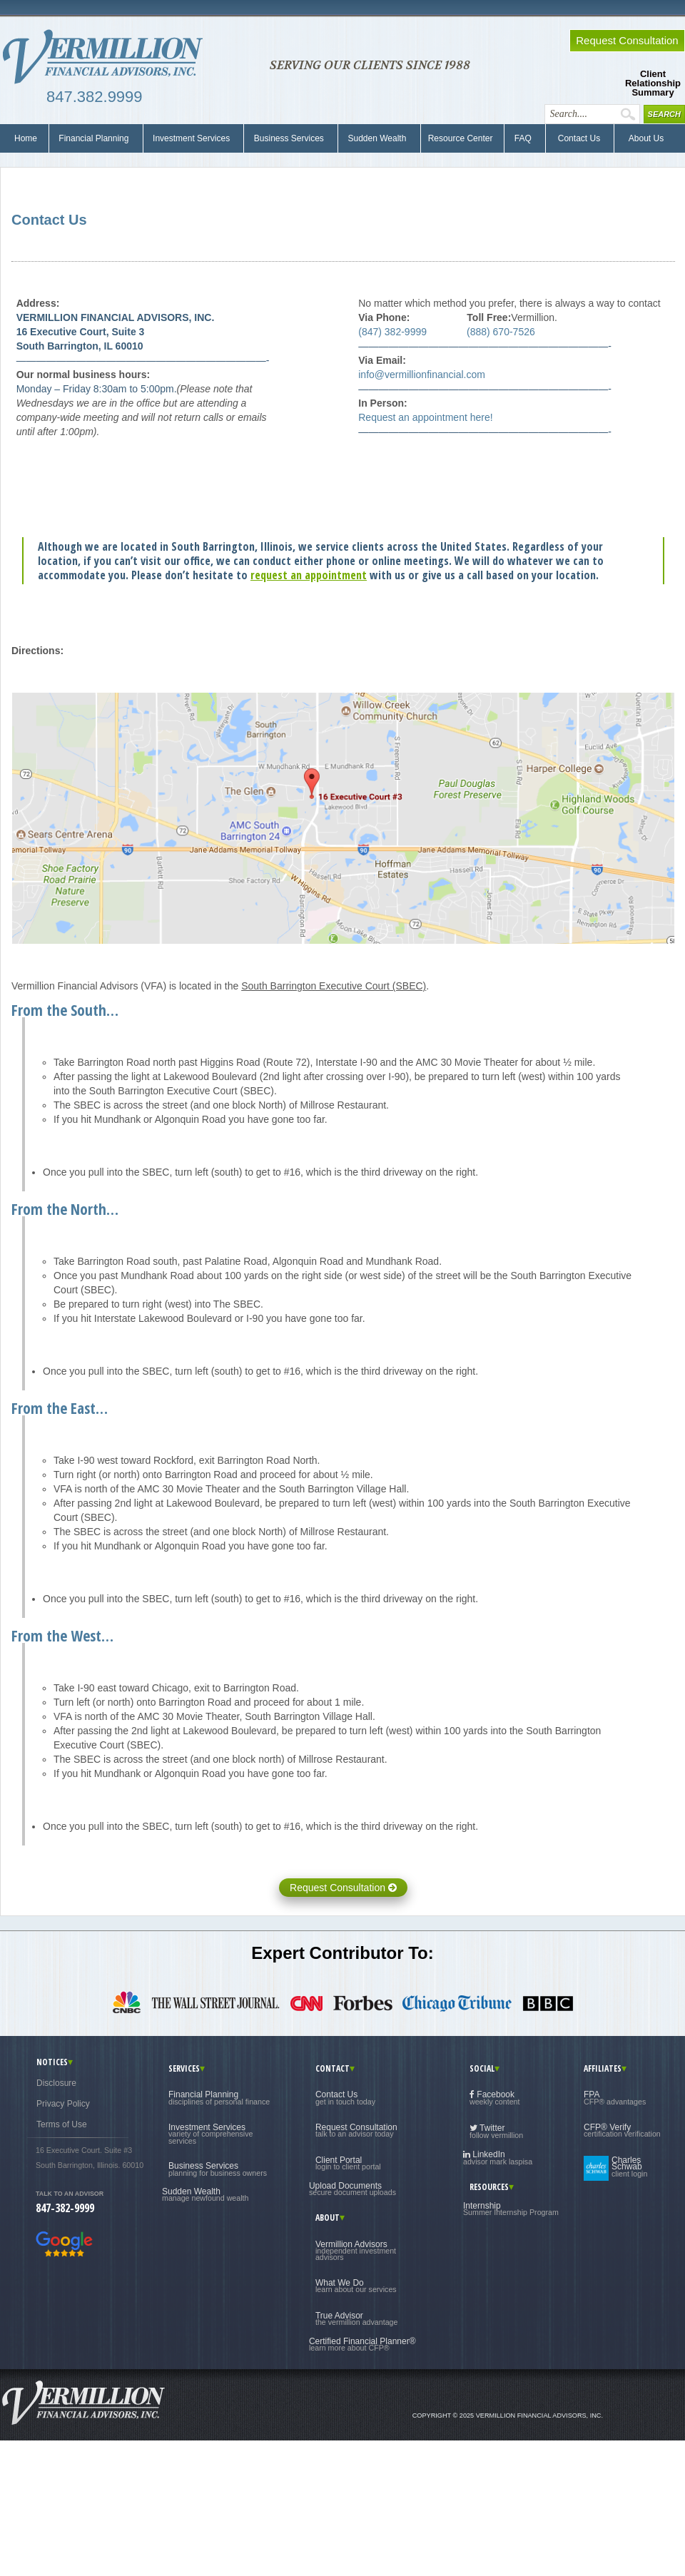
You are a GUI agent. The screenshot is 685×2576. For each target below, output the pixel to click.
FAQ (523, 138)
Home (25, 138)
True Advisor (356, 2318)
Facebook (495, 2097)
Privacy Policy (63, 2104)
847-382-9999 (65, 2208)
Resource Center (460, 138)
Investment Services (192, 138)
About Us (642, 138)
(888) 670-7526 (501, 331)
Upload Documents (352, 2188)
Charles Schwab (629, 2167)
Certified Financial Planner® (362, 2344)
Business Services (288, 138)
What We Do (356, 2286)
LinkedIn (497, 2157)
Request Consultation (343, 1887)
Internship (511, 2208)
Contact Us (577, 138)
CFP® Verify (622, 2130)
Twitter (496, 2131)
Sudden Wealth (377, 138)
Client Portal (348, 2163)
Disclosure (56, 2083)
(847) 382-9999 (392, 331)
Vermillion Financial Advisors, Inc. (107, 57)
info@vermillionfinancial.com (421, 374)
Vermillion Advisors (355, 2250)
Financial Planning (93, 138)
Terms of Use (61, 2124)
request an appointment (308, 575)
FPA (615, 2097)
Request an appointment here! (425, 417)
